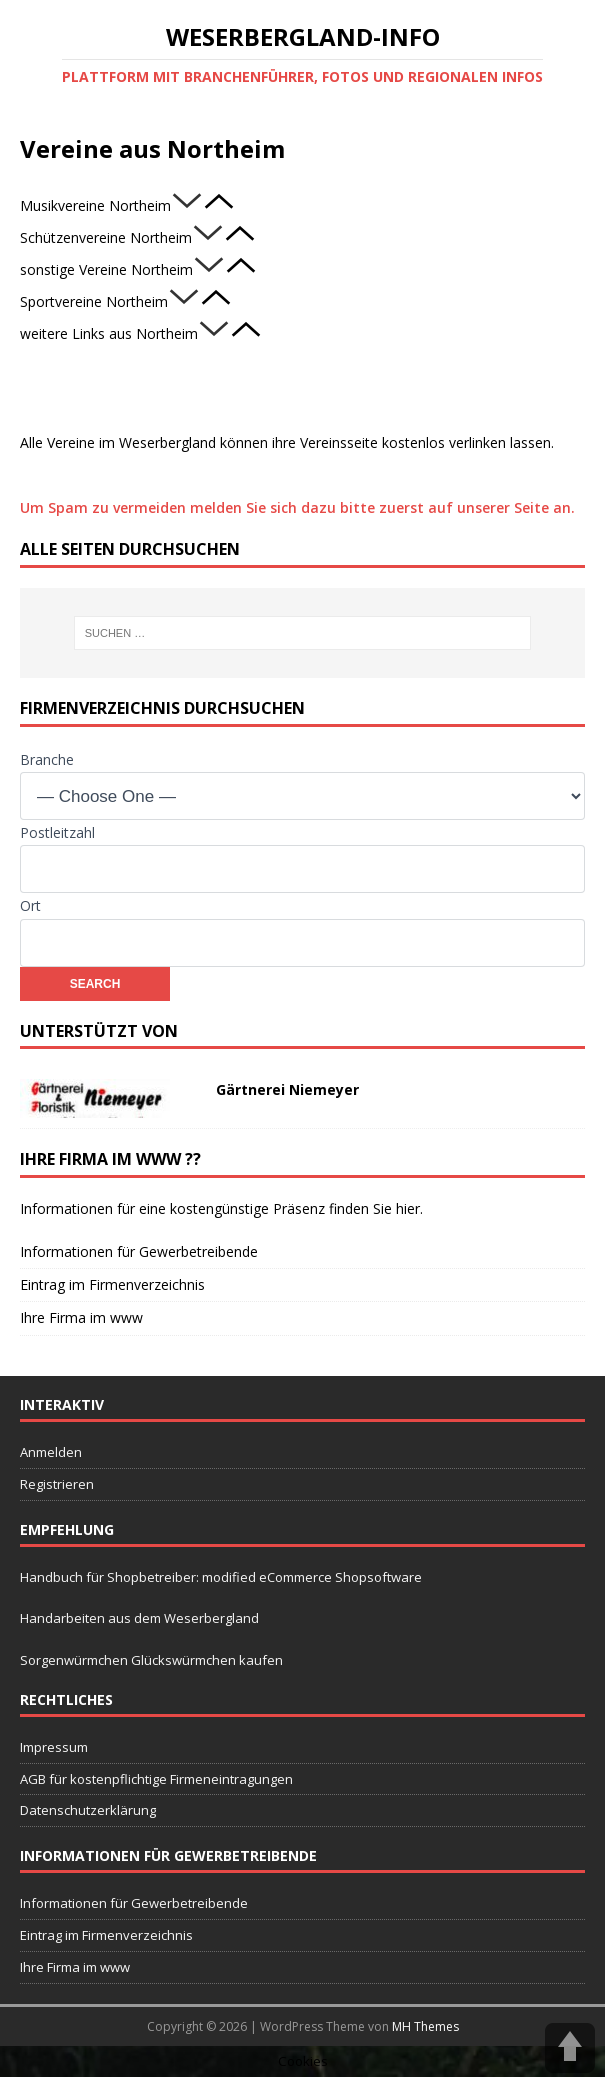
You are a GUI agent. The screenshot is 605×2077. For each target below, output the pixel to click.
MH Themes (425, 2026)
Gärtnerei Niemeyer (287, 1089)
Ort (30, 905)
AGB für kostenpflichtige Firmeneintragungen (156, 1779)
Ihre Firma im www (81, 1317)
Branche (47, 759)
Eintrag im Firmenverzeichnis (112, 1284)
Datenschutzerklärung (88, 1810)
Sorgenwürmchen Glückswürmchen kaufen (151, 1660)
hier (408, 1208)
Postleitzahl (57, 832)
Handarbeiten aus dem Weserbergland (139, 1618)
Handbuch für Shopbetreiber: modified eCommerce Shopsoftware (221, 1577)
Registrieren (57, 1484)
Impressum (54, 1747)
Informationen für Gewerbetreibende (139, 1251)
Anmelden (51, 1452)
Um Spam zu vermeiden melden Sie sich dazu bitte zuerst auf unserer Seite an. (297, 507)
